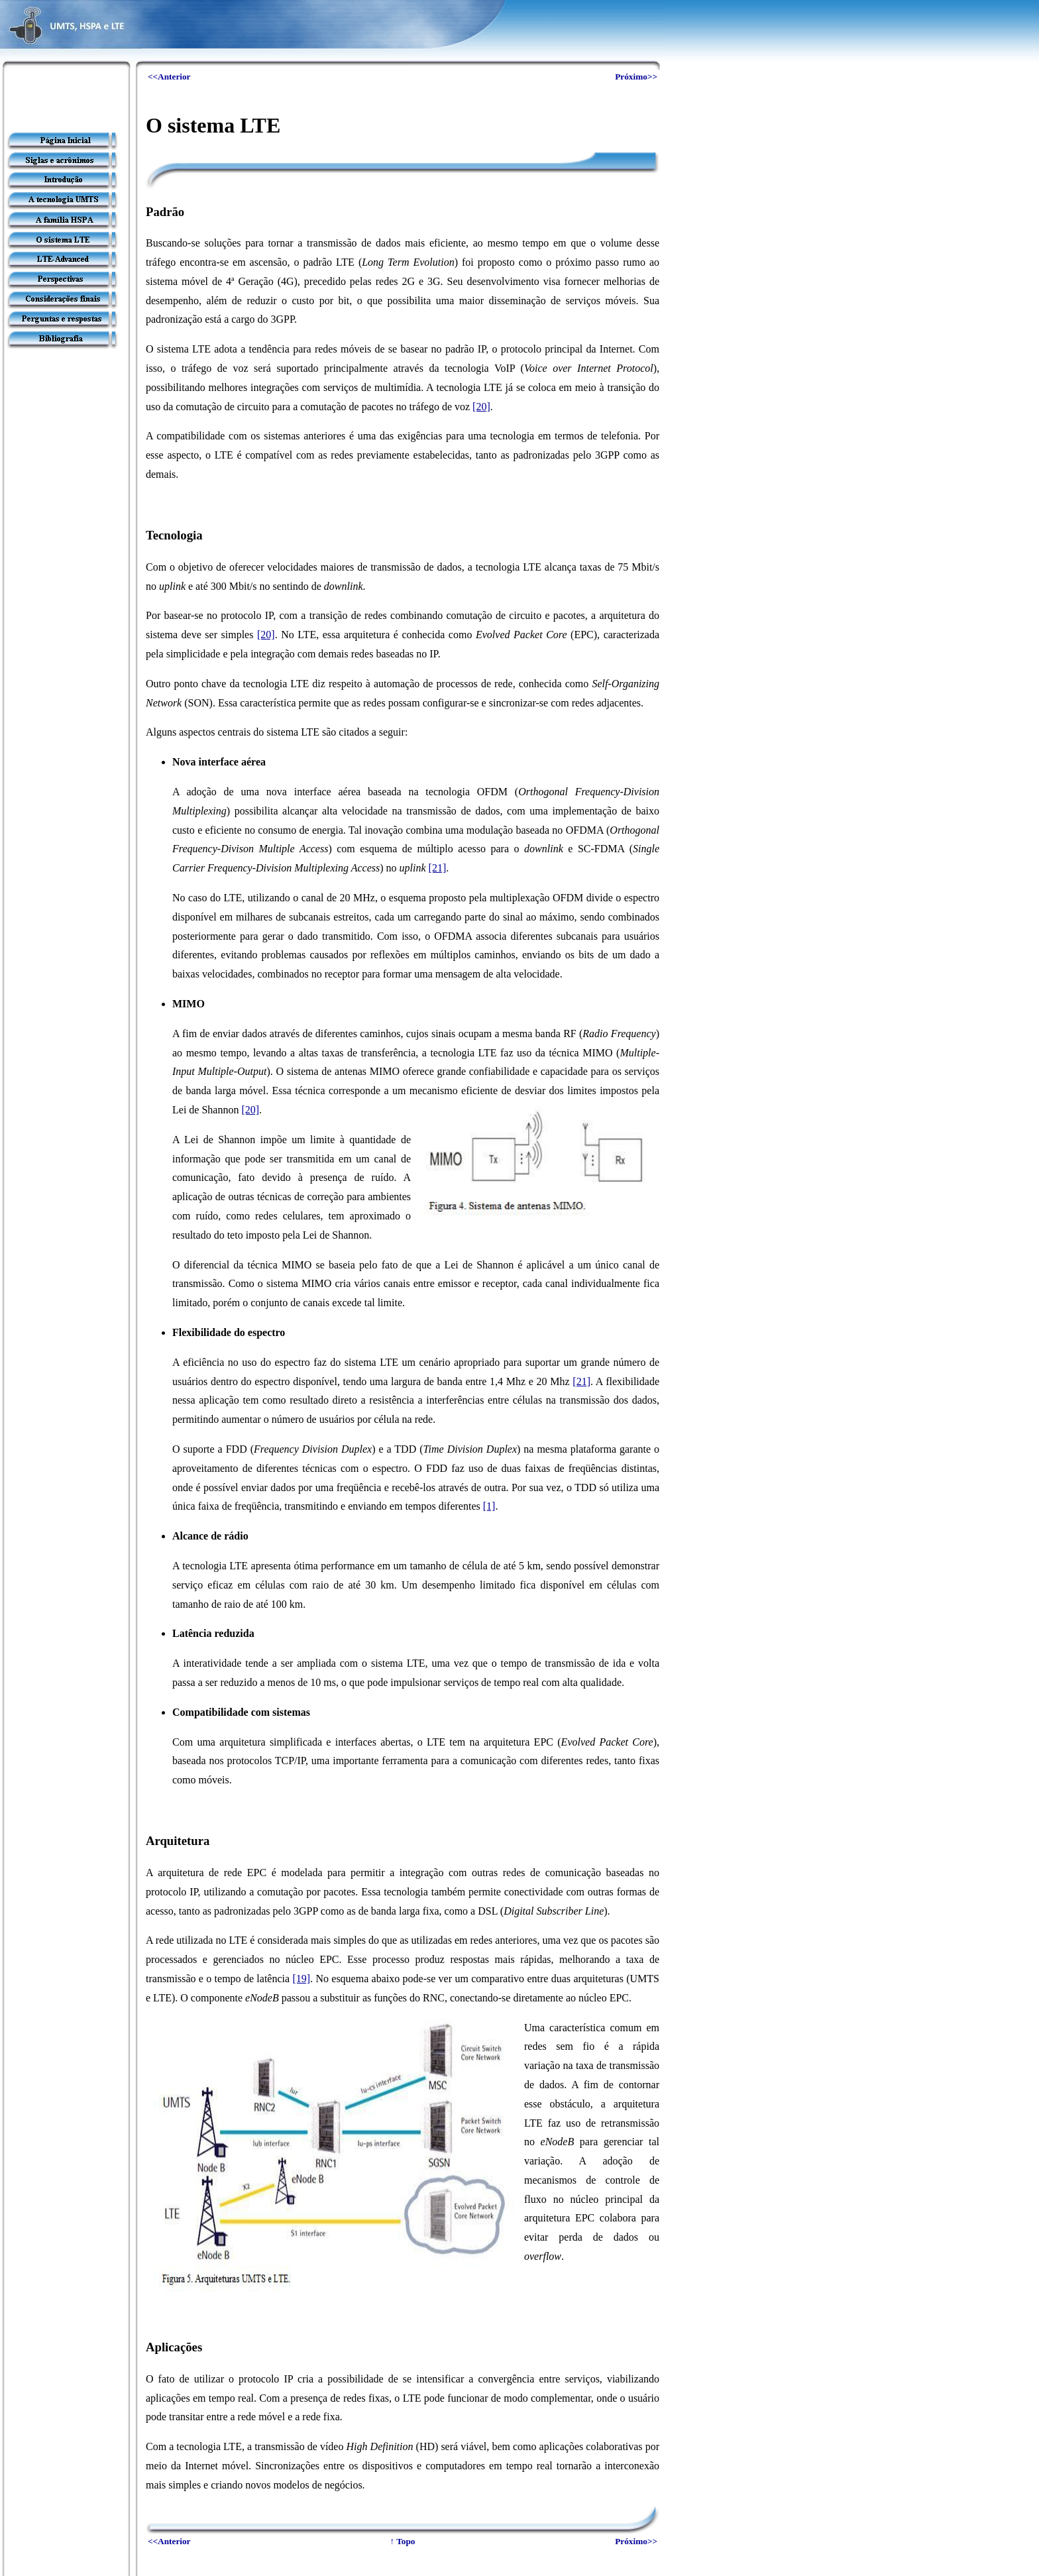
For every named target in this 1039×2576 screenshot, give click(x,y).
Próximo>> (636, 77)
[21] (438, 867)
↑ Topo (402, 2541)
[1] (489, 1506)
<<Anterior (169, 77)
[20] (481, 406)
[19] (301, 1978)
